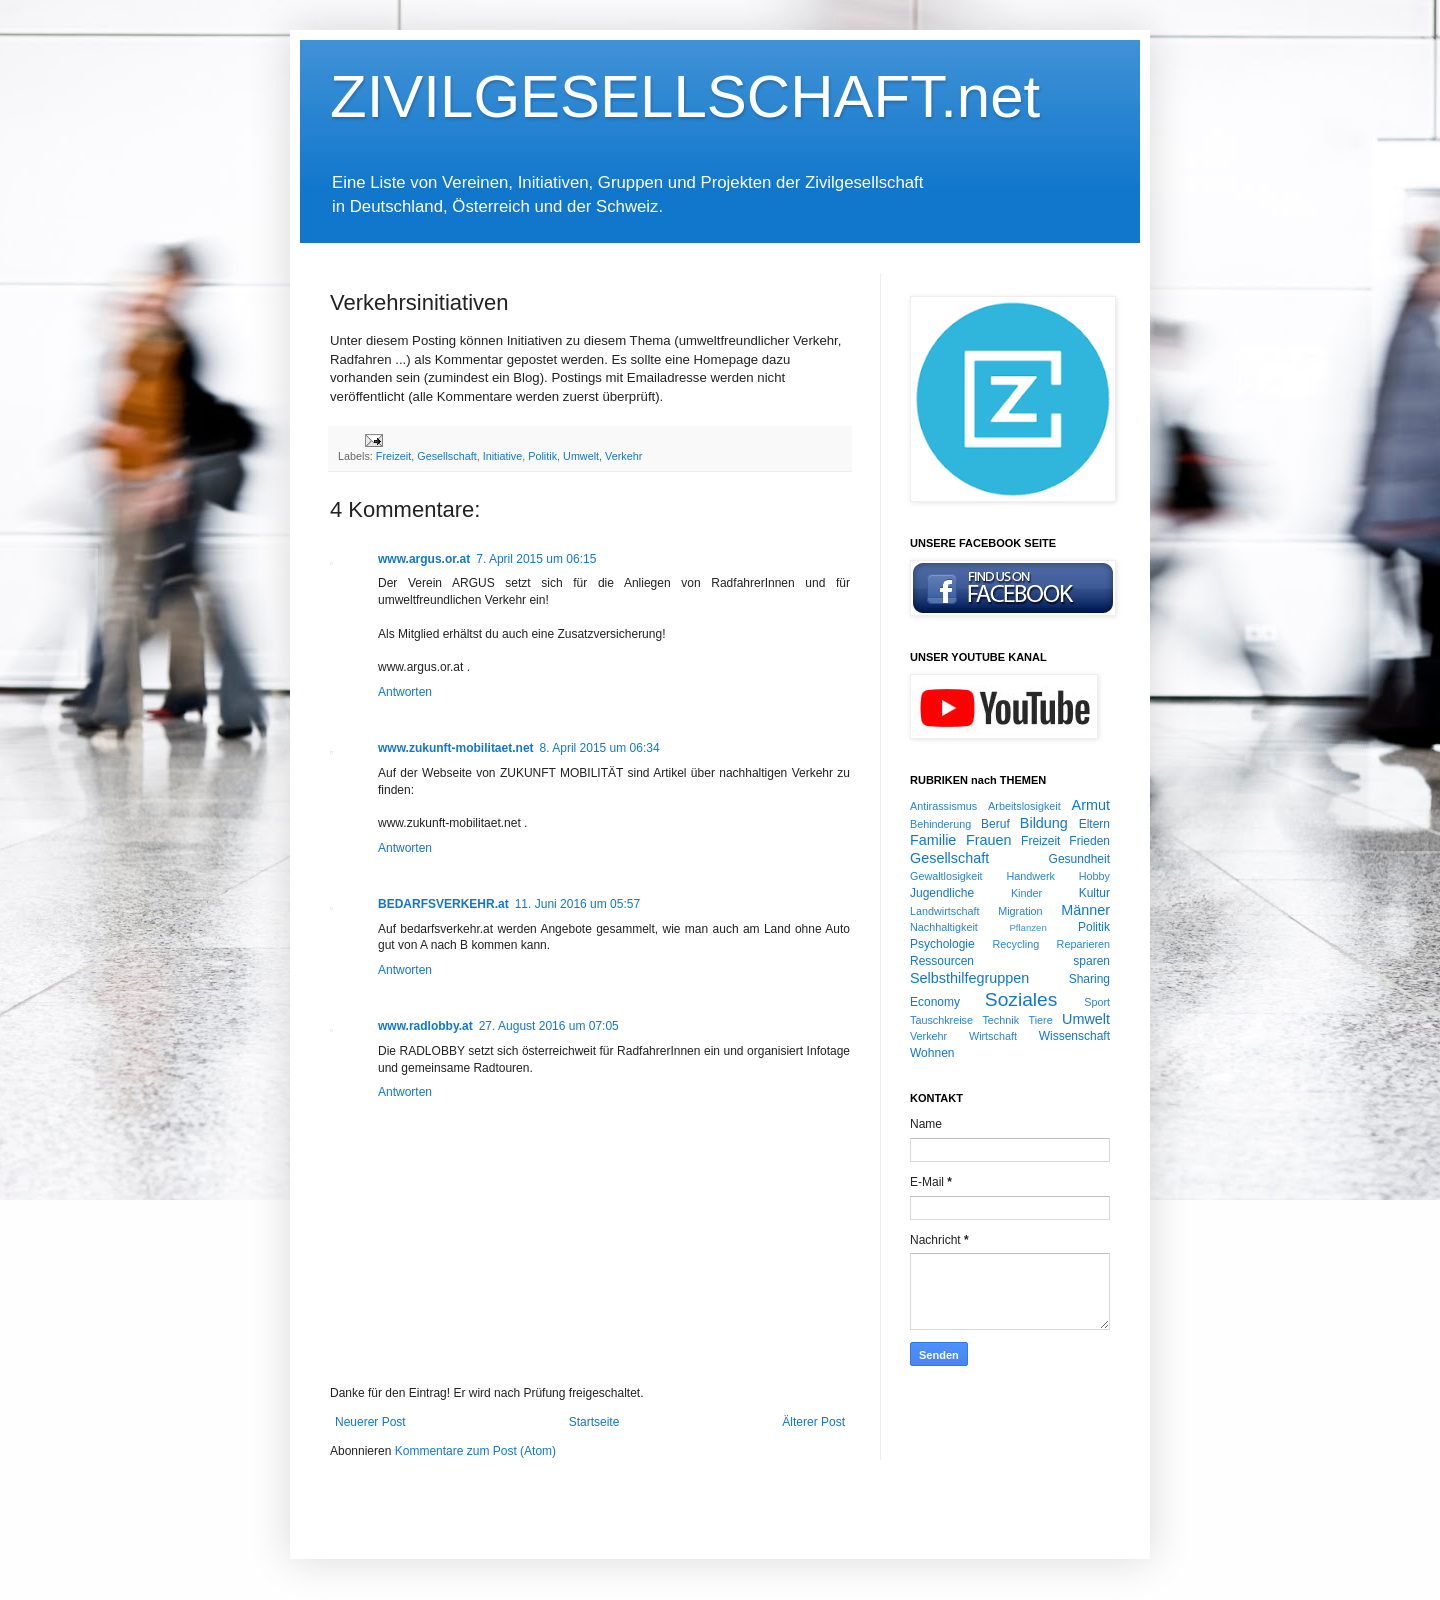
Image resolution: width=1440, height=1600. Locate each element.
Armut (1091, 805)
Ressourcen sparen (1010, 961)
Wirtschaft (993, 1036)
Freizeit (393, 456)
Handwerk (1030, 876)
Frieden (1089, 841)
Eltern (1094, 824)
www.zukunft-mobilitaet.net (456, 748)
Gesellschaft (446, 456)
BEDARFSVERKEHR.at (443, 904)
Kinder (1026, 893)
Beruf (995, 824)
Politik (542, 456)
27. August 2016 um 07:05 (549, 1026)
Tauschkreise (941, 1020)
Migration (1020, 911)
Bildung (1044, 823)
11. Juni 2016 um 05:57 (577, 904)
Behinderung (940, 824)
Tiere (1040, 1020)
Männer (1085, 910)
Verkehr (623, 456)
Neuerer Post (370, 1422)
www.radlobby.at (425, 1026)
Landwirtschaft (945, 911)
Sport (1097, 1002)
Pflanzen (1027, 927)
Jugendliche (942, 893)
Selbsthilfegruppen (969, 978)
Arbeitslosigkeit (1024, 806)
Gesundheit (1079, 859)
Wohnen (932, 1053)
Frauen (989, 840)
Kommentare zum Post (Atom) (475, 1451)
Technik (1000, 1020)
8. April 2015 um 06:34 (600, 748)
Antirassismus (943, 806)
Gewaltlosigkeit (946, 876)
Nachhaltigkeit (944, 927)
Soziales (1021, 999)
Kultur (1094, 893)
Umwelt (581, 456)
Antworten (405, 692)
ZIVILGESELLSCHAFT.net (685, 96)
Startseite (594, 1422)
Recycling (1015, 944)
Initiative (503, 456)
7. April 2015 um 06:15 (536, 559)
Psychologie (942, 944)
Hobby (1094, 876)
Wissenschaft (1074, 1036)
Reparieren (1083, 944)
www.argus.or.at (424, 559)
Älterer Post (813, 1422)
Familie (933, 840)
